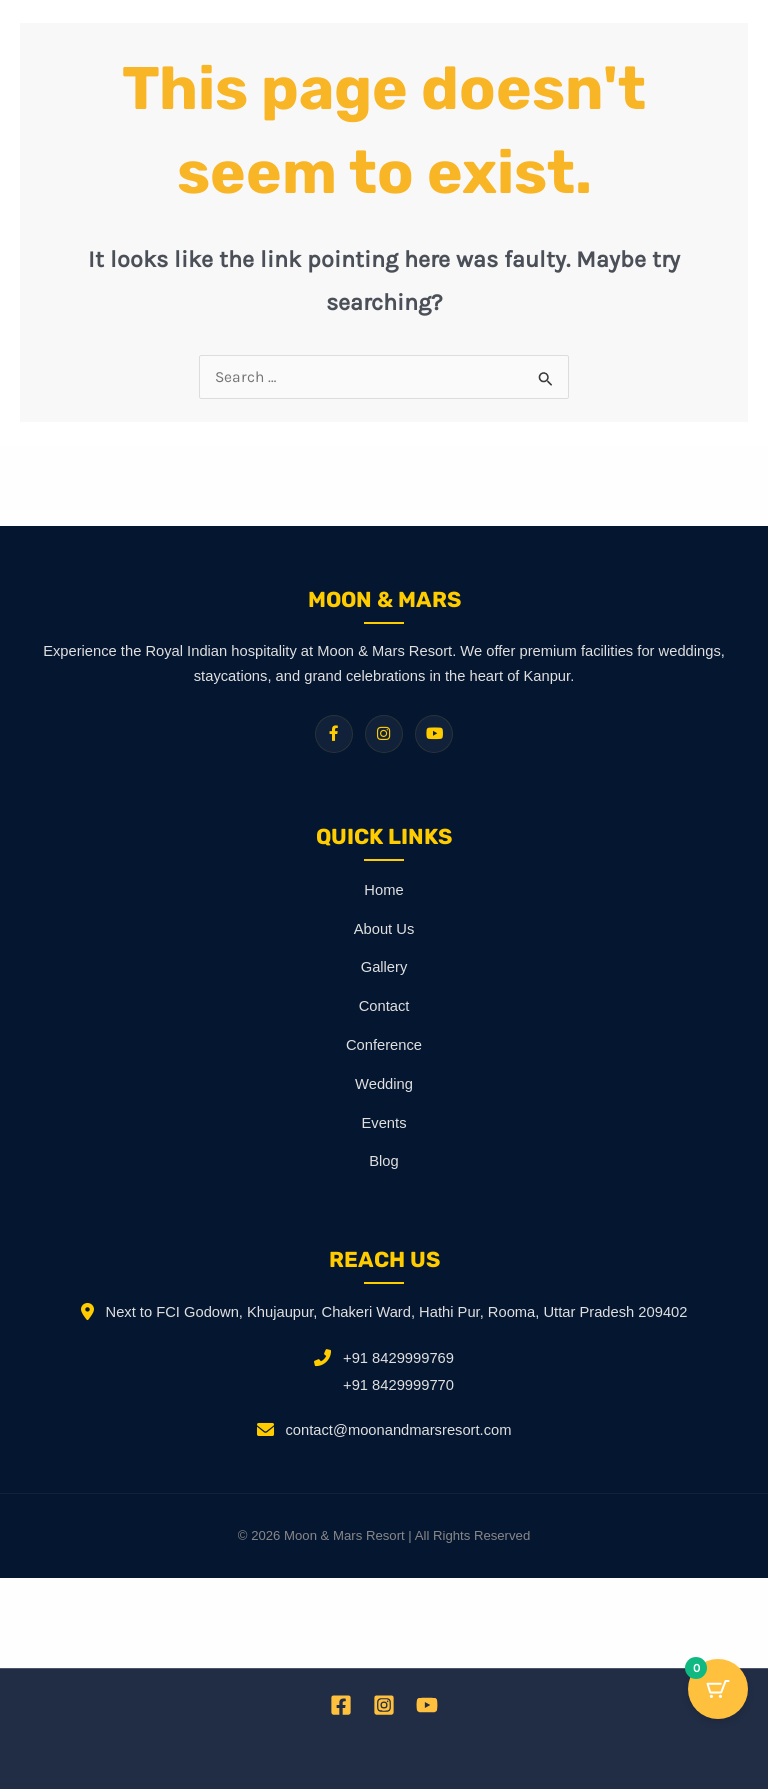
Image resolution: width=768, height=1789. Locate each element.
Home (383, 890)
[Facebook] (341, 1705)
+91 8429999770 (398, 1385)
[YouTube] (427, 1705)
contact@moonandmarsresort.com (399, 1430)
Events (384, 1123)
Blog (383, 1161)
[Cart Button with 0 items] (718, 1689)
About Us (384, 929)
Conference (384, 1045)
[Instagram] (384, 1705)
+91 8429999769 (398, 1358)
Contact (384, 1006)
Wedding (384, 1084)
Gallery (384, 967)
